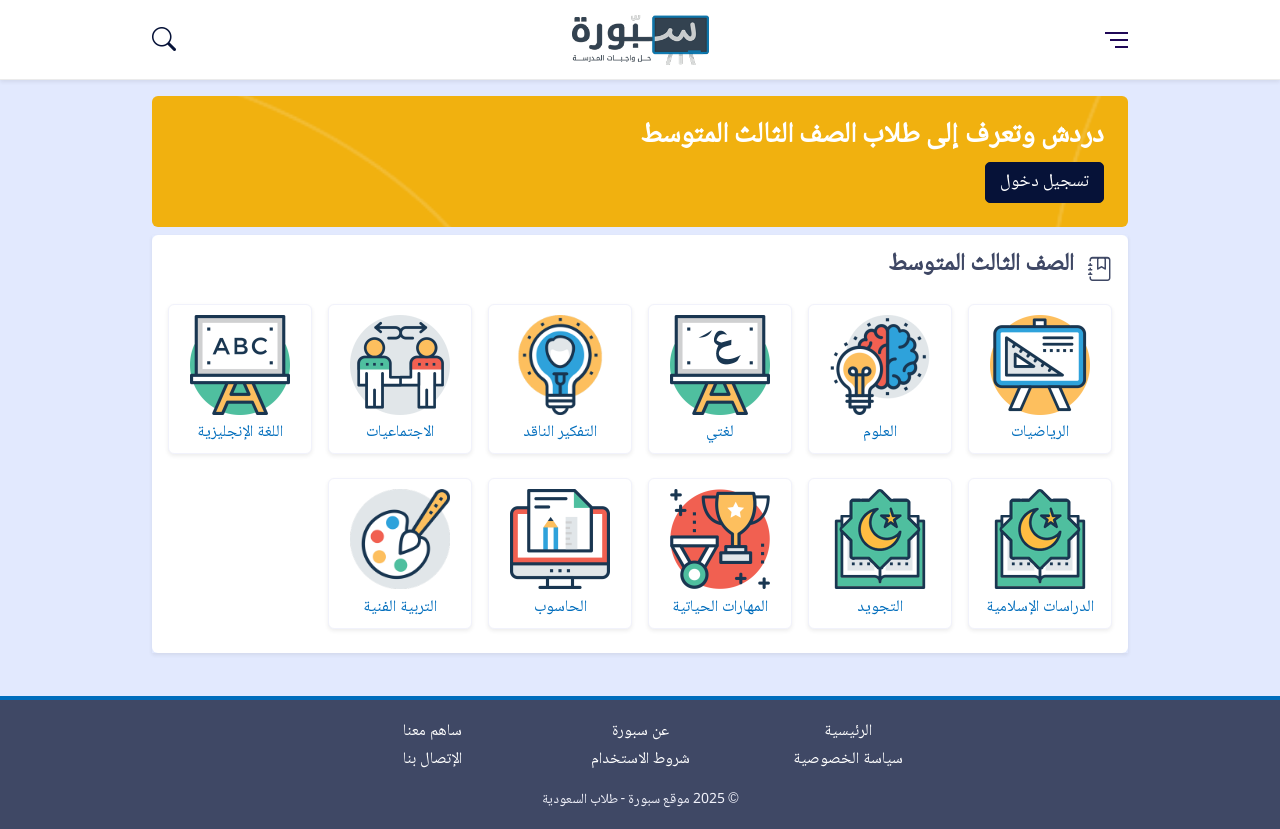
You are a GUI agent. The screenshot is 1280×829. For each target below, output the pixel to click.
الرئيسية (848, 731)
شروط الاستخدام (640, 759)
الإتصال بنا (432, 759)
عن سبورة (640, 731)
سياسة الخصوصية (848, 759)
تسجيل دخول (1044, 182)
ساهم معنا (432, 731)
